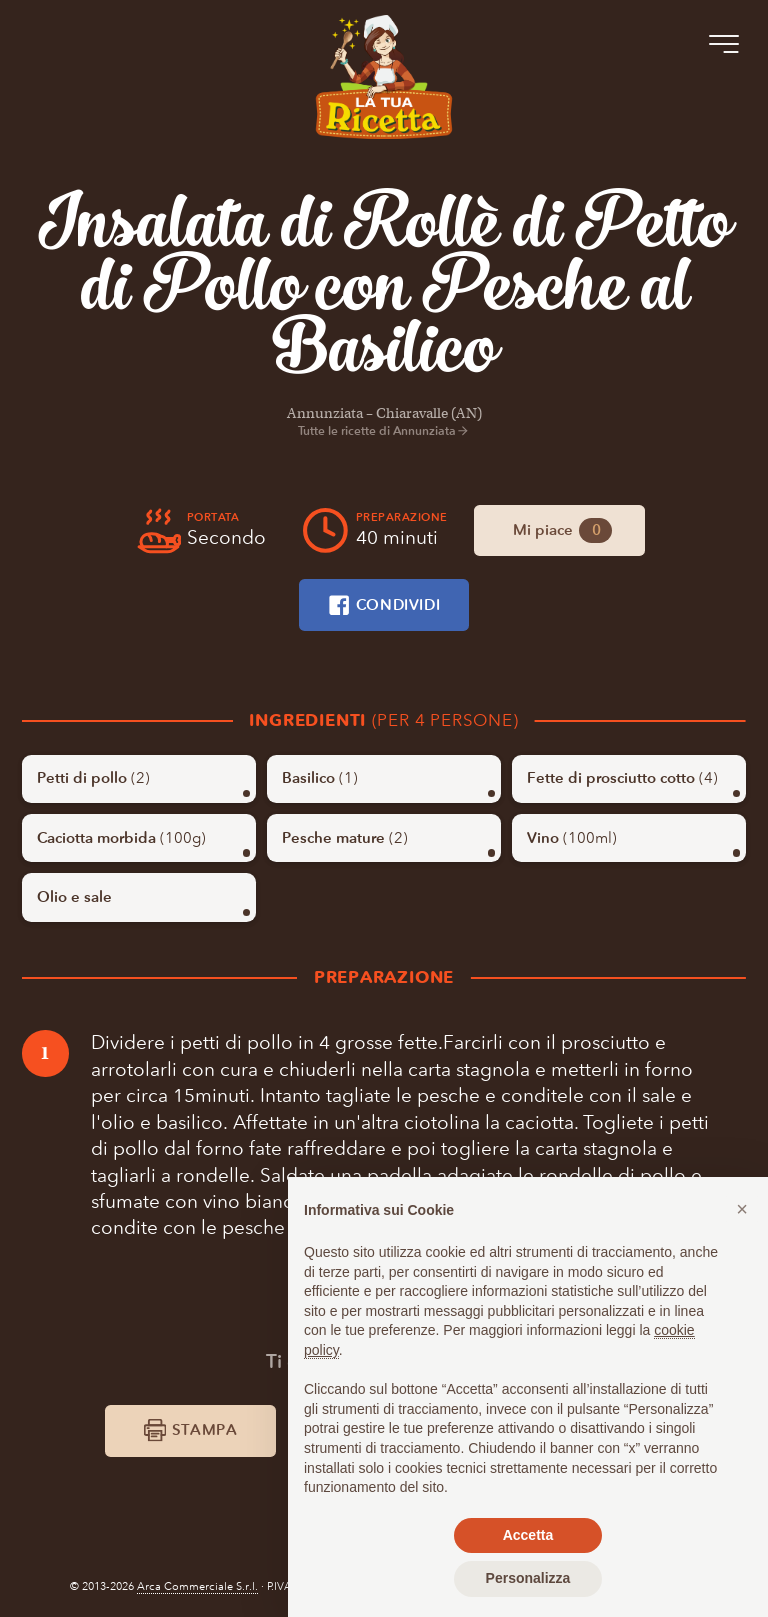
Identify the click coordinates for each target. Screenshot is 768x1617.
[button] (742, 1209)
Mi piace (562, 530)
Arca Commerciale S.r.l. (197, 1586)
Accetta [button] (528, 1535)
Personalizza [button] (528, 1578)
